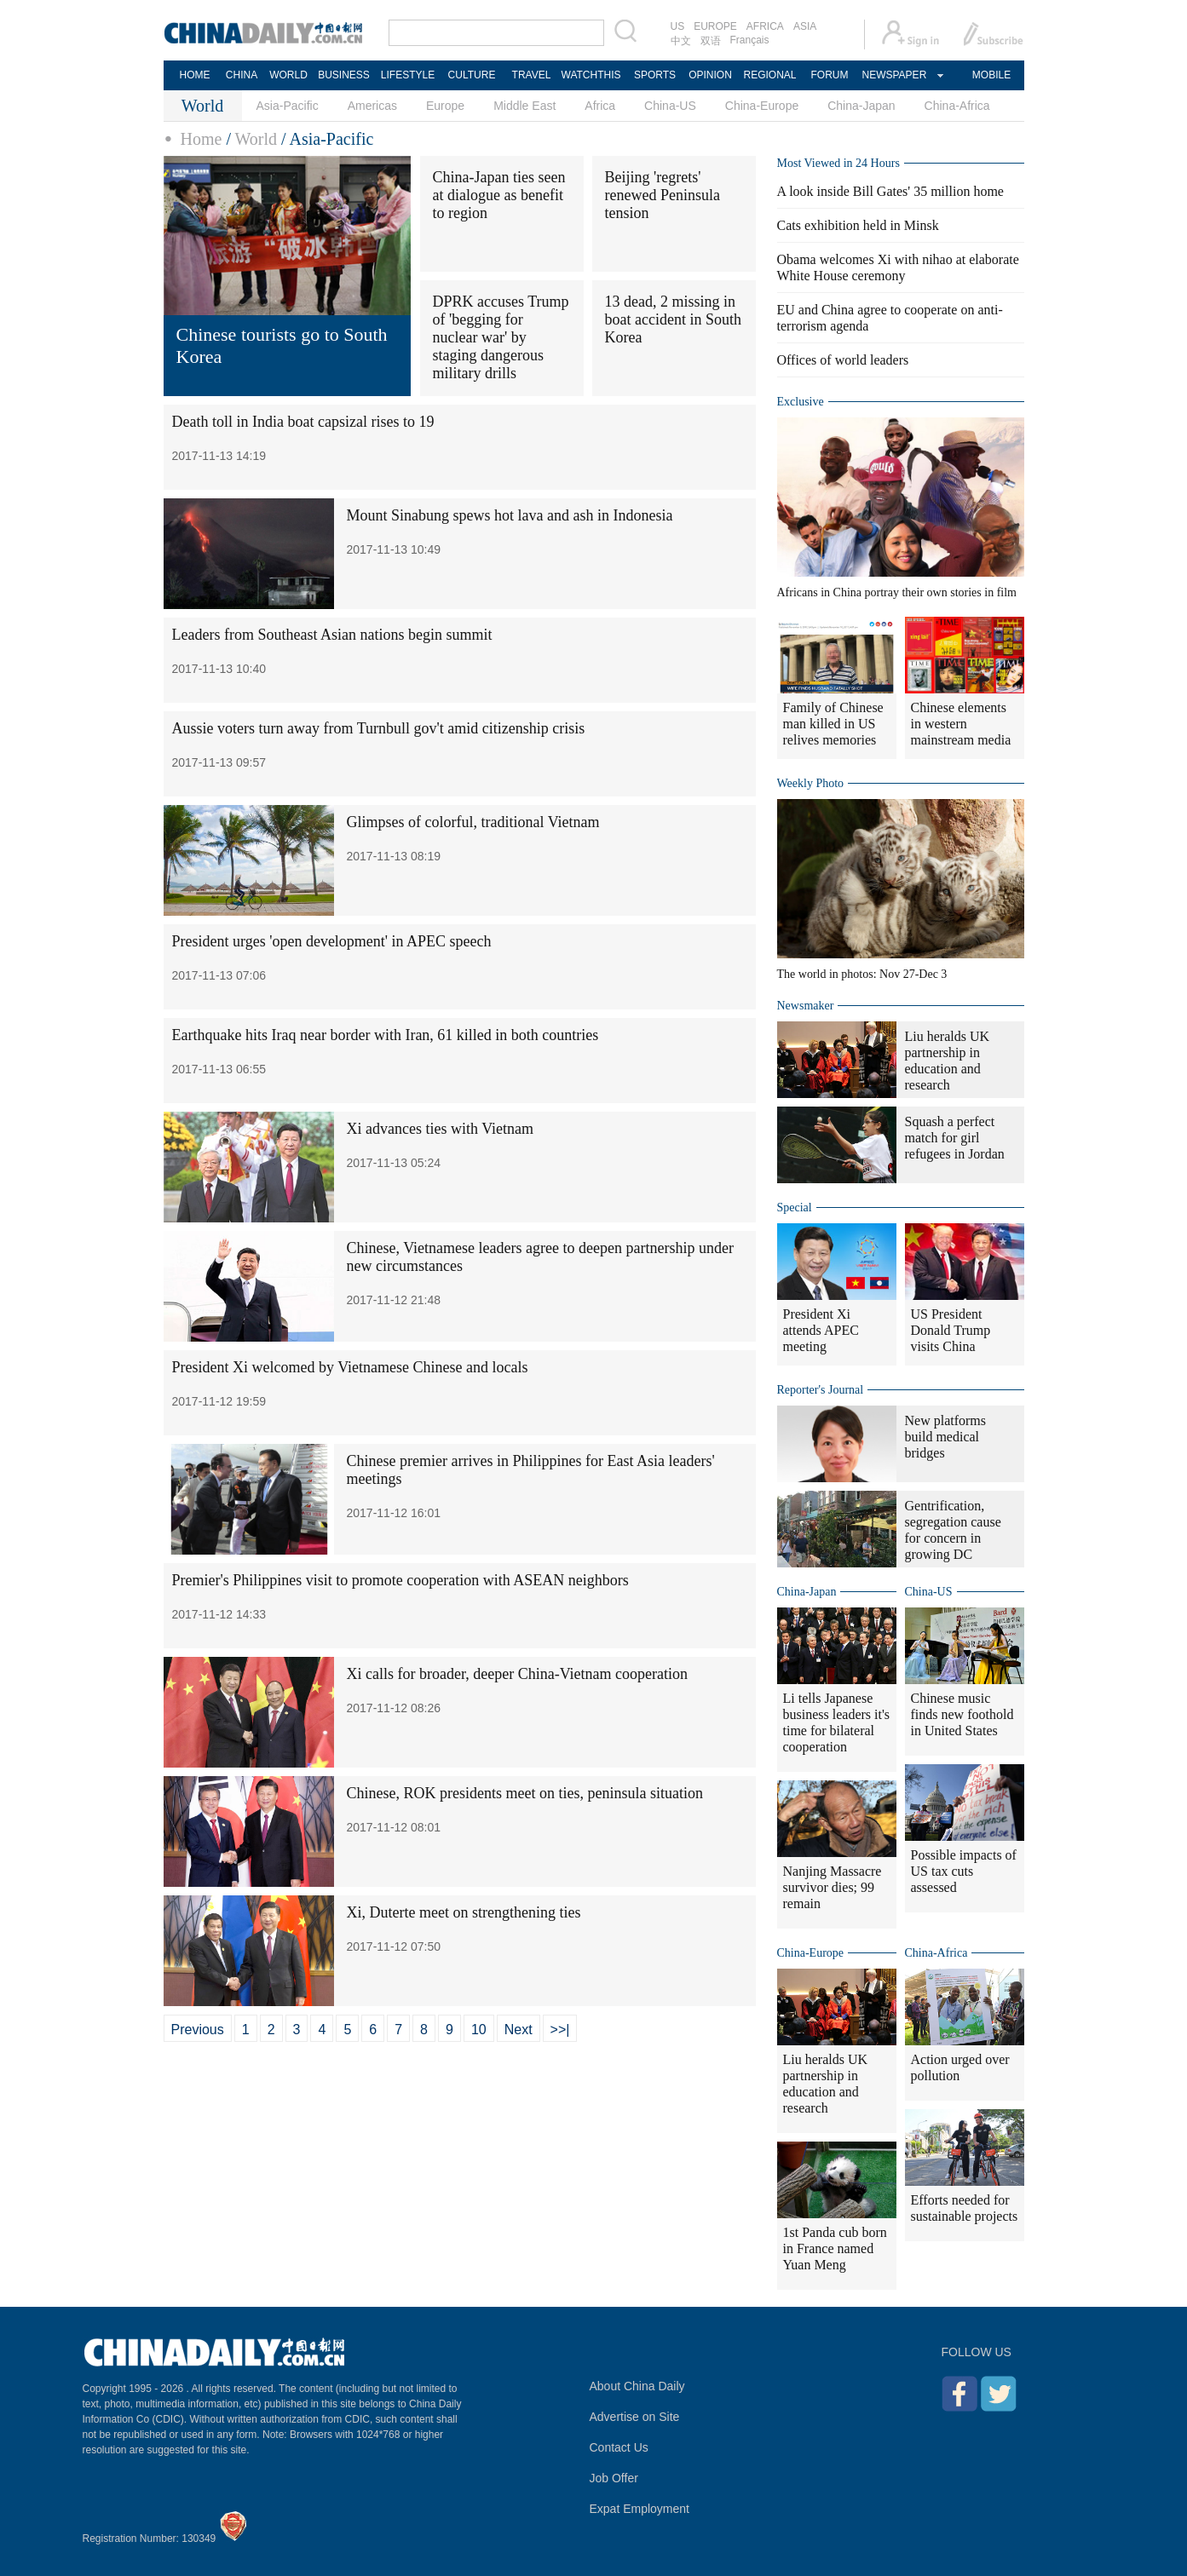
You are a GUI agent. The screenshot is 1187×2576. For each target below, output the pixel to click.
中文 (681, 41)
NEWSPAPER (893, 75)
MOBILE (991, 75)
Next (518, 2029)
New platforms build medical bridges (946, 1436)
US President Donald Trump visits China (951, 1330)
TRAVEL (531, 75)
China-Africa (957, 105)
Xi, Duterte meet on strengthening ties (464, 1912)
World (256, 138)
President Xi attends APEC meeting (821, 1330)
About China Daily (637, 2386)
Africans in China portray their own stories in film (897, 592)
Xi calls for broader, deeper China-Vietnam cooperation (518, 1673)
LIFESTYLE (408, 75)
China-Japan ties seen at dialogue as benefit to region (499, 195)
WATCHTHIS (591, 75)
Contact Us (619, 2447)
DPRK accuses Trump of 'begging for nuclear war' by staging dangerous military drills (501, 337)
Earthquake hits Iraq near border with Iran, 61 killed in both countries (385, 1035)
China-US (670, 105)
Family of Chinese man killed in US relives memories (833, 723)
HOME (195, 75)
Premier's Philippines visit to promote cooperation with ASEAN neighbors (400, 1580)
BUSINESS (344, 75)
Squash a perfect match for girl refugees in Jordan (955, 1137)
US (678, 26)
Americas (372, 105)
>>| (560, 2029)
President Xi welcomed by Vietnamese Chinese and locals (350, 1367)
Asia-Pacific (287, 105)
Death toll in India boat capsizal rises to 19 (303, 421)
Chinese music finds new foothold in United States (962, 1714)
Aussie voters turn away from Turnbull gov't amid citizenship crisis (378, 728)
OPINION (710, 75)
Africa (600, 105)
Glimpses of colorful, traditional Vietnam (473, 822)
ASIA (804, 26)
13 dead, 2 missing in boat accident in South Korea (673, 319)
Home (201, 138)
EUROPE (715, 26)
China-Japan (861, 105)
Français (749, 40)
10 (479, 2029)
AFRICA (765, 26)
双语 (710, 41)
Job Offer (614, 2478)
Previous (197, 2029)
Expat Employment (640, 2509)
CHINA (241, 75)
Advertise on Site (635, 2417)
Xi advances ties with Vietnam (440, 1128)
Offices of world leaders (843, 360)
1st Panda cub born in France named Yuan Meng (835, 2248)
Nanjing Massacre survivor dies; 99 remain (832, 1887)
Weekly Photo (810, 783)
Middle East (524, 105)
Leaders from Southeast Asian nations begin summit (332, 634)
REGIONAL (769, 75)
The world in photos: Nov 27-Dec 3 (862, 974)
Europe (445, 105)
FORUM (830, 75)
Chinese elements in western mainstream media (961, 723)
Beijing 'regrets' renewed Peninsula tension (662, 195)
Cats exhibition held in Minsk (858, 225)
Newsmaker (805, 1005)
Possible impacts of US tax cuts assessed (964, 1871)
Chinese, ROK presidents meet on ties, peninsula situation (525, 1793)
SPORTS (655, 75)
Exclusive (800, 401)
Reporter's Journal (820, 1389)
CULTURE (472, 75)
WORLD (288, 75)
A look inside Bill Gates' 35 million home (890, 191)
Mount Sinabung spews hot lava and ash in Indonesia (510, 515)
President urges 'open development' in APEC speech (332, 941)
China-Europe (761, 105)
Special (794, 1207)
